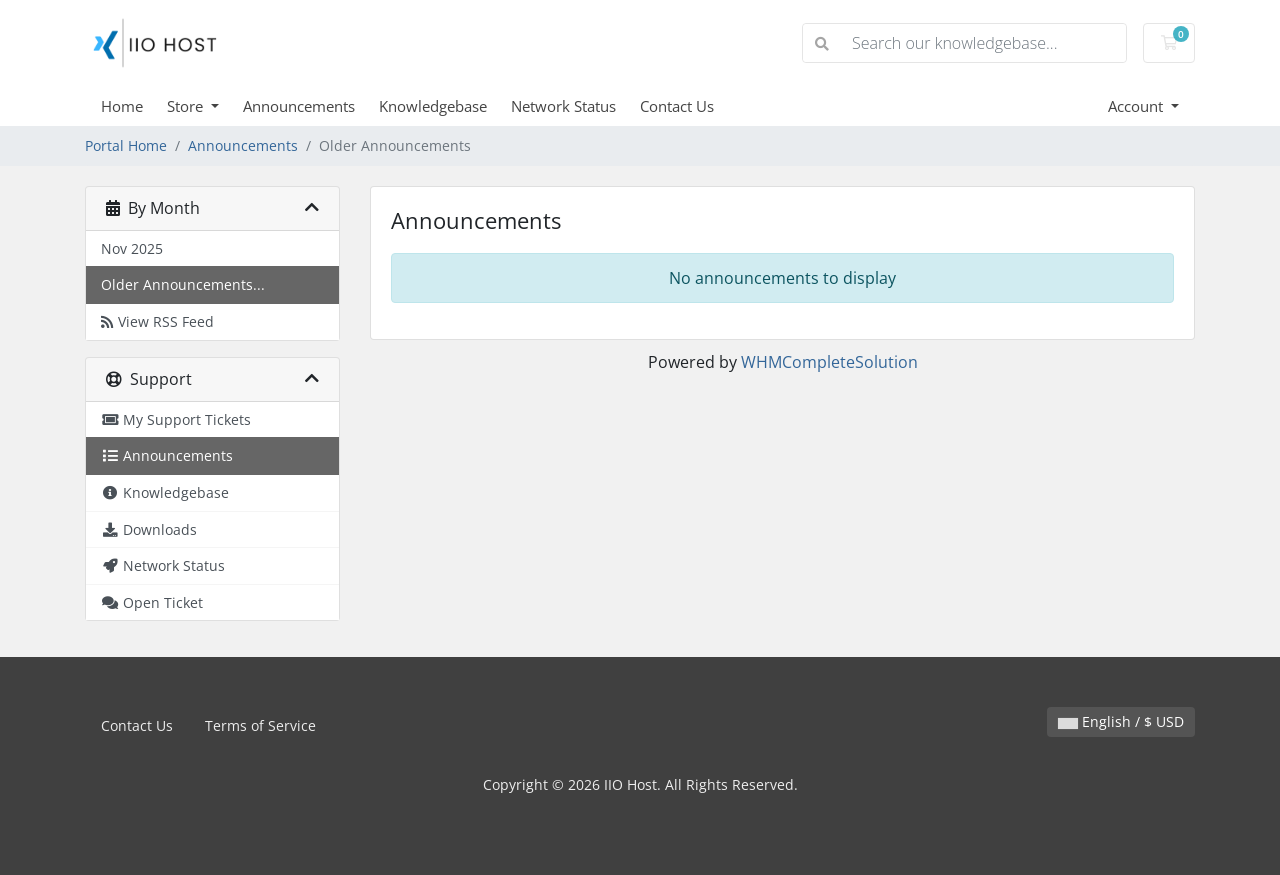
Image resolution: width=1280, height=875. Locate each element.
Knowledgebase (433, 106)
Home (122, 106)
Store (187, 106)
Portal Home (126, 145)
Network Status (563, 106)
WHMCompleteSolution (829, 362)
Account (1137, 106)
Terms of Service (260, 725)
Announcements (299, 106)
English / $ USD (1121, 721)
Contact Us (677, 106)
